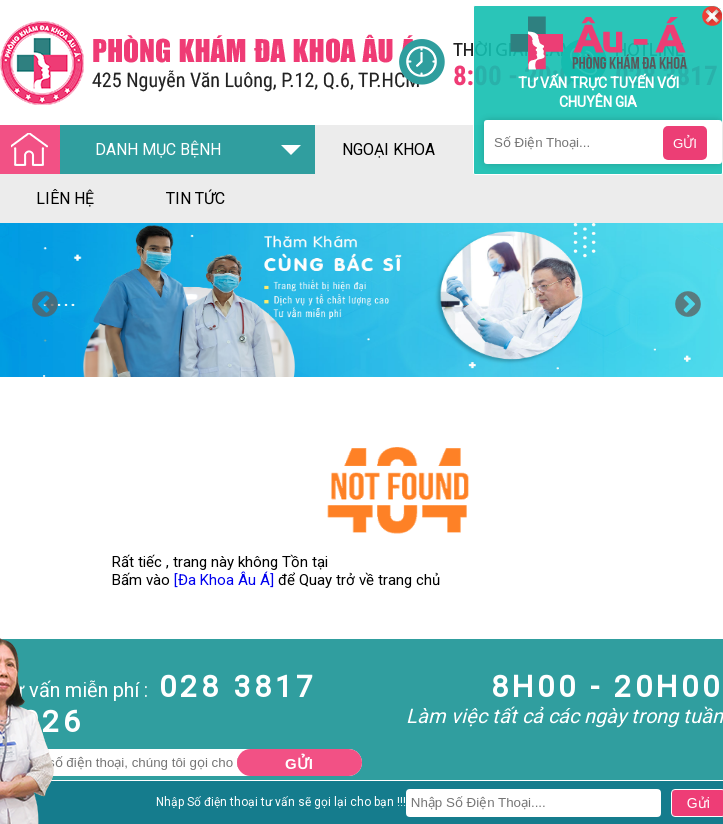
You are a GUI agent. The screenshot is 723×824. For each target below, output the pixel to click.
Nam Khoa (34, 808)
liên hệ (65, 198)
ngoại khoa (388, 149)
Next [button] (683, 300)
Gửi (299, 763)
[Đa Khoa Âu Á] (224, 580)
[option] (361, 300)
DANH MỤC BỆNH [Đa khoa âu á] (116, 150)
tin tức (195, 198)
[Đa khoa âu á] (199, 62)
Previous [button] (40, 300)
